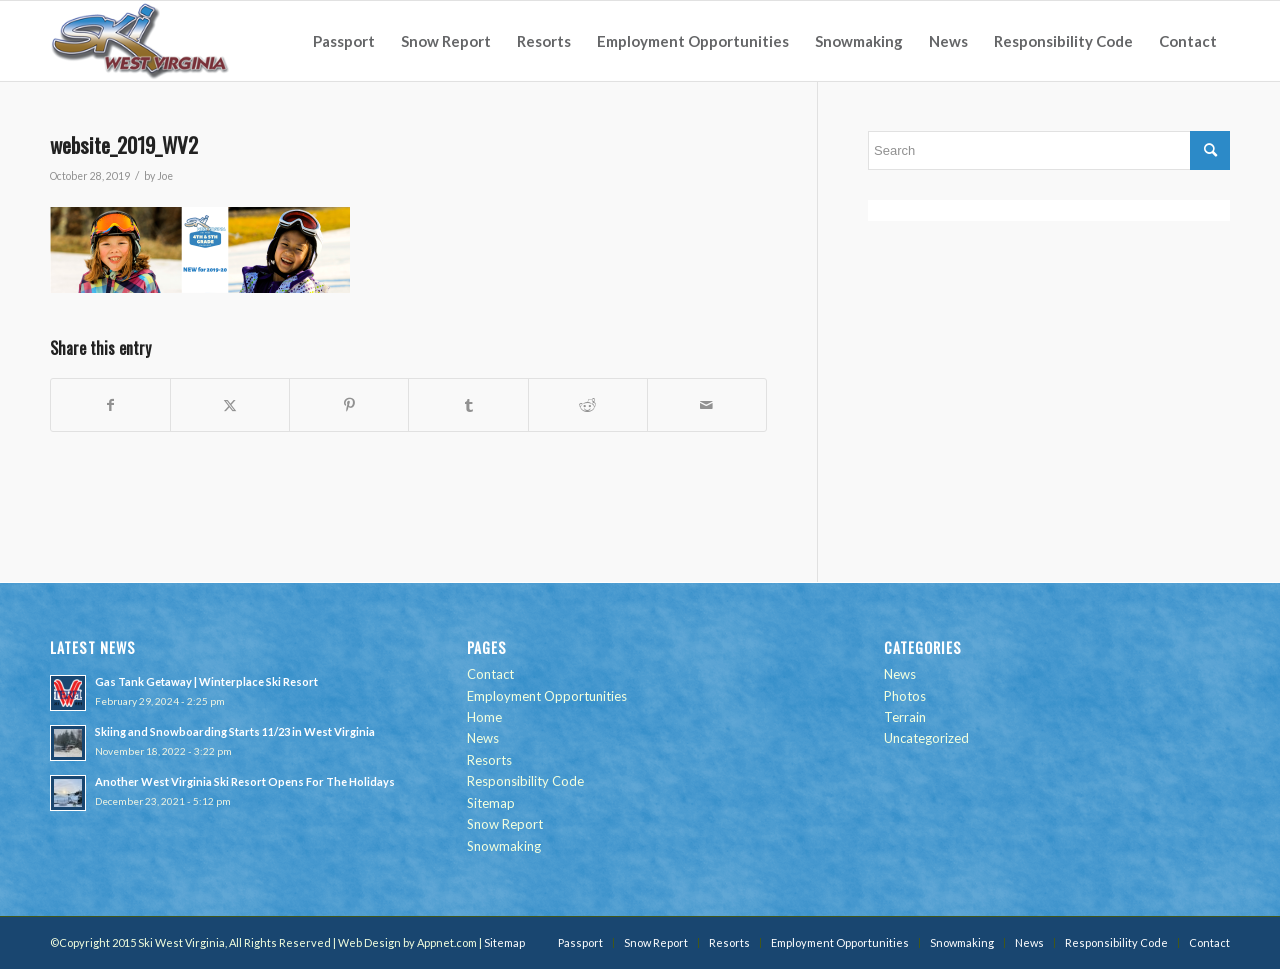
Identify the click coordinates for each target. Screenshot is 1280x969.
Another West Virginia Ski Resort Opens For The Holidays (245, 781)
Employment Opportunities (547, 696)
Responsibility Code (525, 781)
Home (484, 717)
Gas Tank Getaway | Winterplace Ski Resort (206, 681)
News (483, 738)
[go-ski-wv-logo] (140, 41)
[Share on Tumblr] (468, 405)
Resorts (489, 760)
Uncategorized (926, 738)
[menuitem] (344, 41)
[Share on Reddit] (588, 405)
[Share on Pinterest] (349, 405)
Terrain (905, 717)
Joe (165, 176)
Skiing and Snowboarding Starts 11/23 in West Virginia (235, 731)
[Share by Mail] (707, 405)
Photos (905, 696)
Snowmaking (504, 846)
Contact (490, 674)
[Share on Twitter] (230, 405)
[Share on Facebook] (110, 405)
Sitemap (491, 803)
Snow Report (505, 824)
